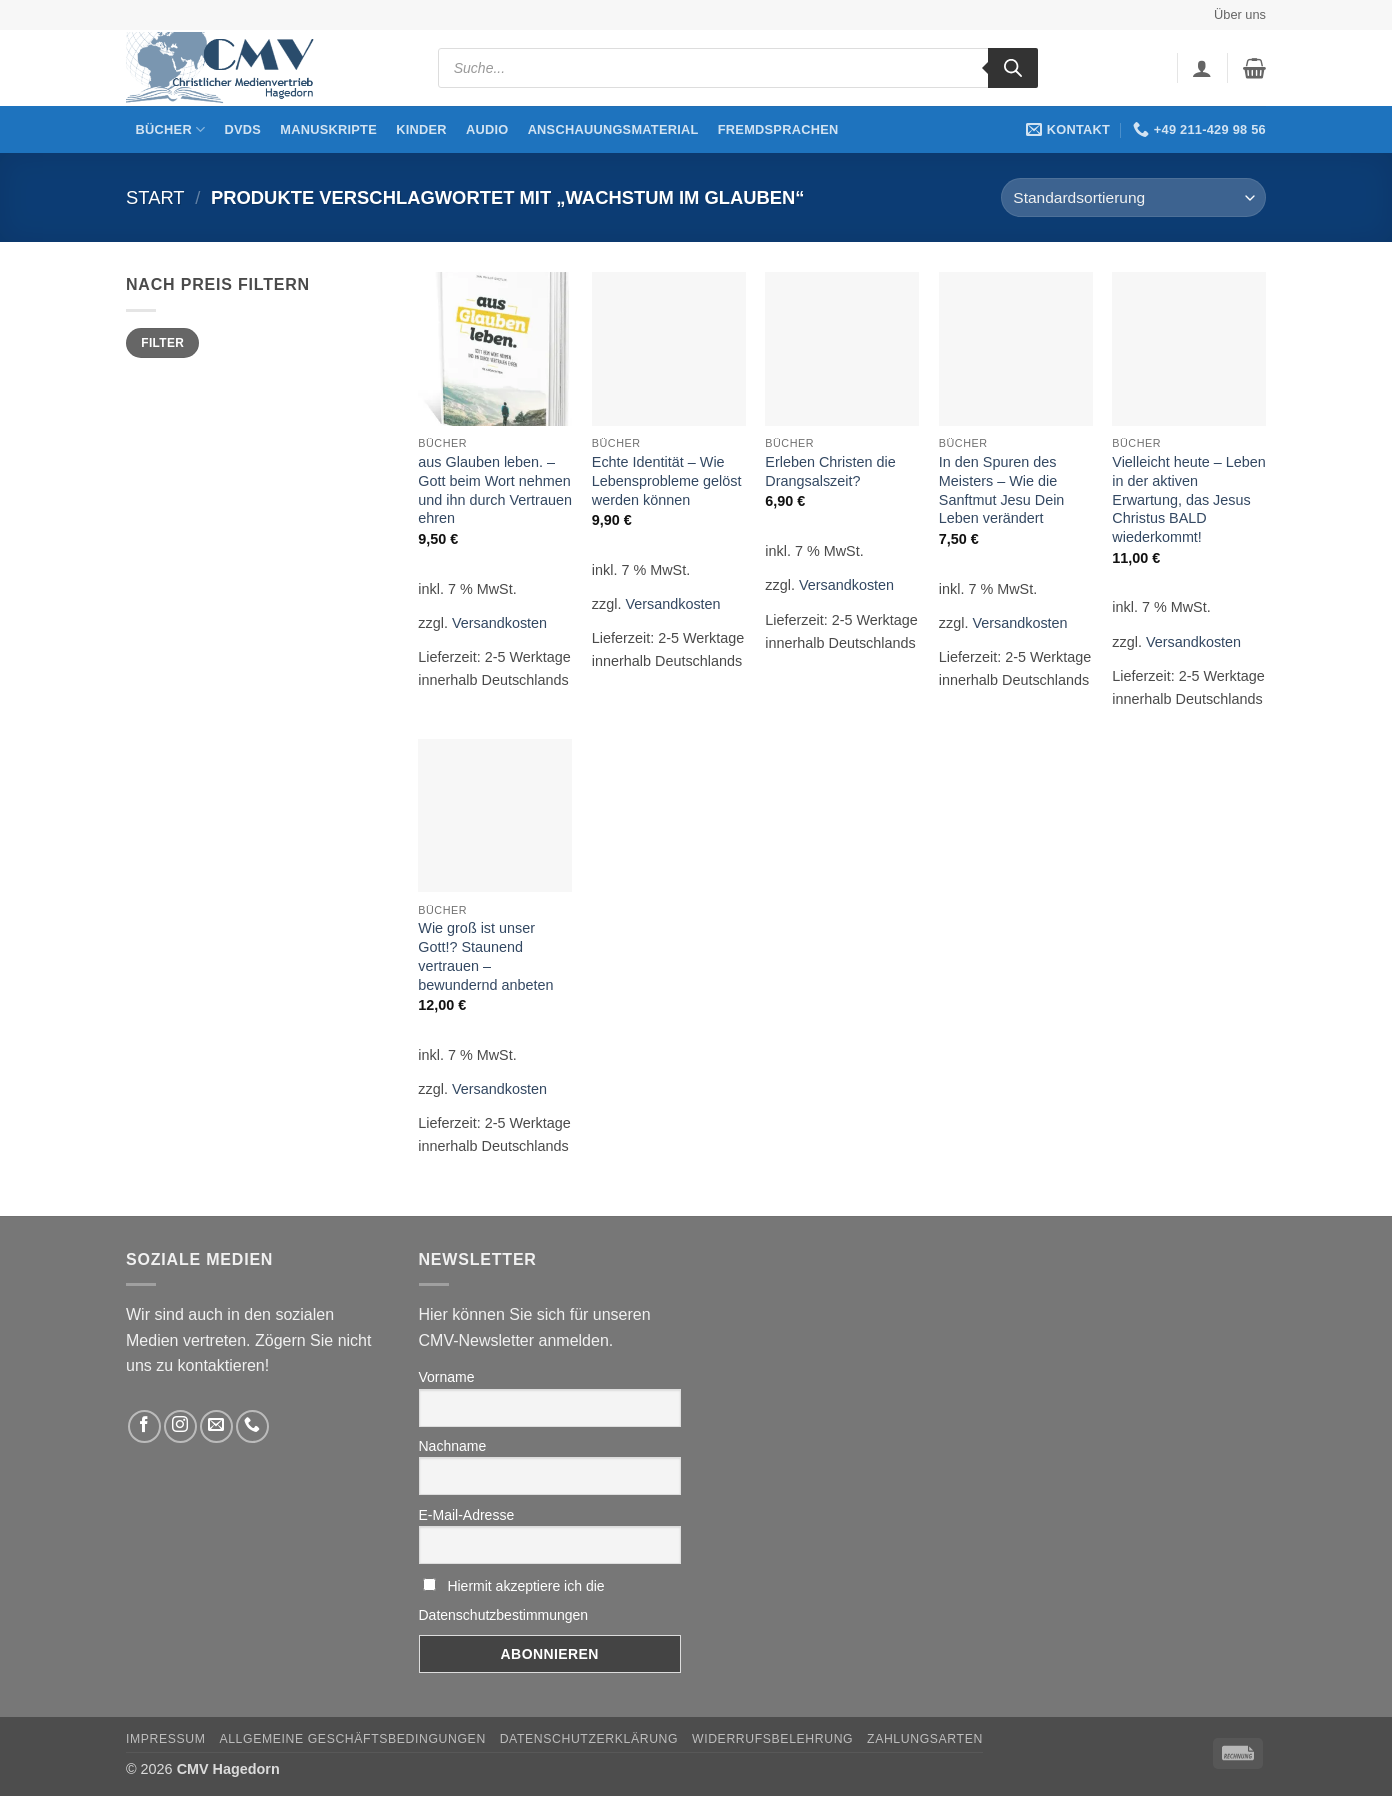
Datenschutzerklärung (589, 1739)
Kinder (421, 129)
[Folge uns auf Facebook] (144, 1426)
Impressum (166, 1739)
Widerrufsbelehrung (772, 1739)
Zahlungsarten (925, 1739)
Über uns (1240, 14)
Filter (162, 343)
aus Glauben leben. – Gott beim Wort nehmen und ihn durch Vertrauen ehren (495, 490)
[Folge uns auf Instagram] (180, 1426)
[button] (1202, 68)
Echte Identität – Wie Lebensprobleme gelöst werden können (667, 480)
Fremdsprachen (778, 129)
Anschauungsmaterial (613, 129)
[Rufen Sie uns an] (252, 1426)
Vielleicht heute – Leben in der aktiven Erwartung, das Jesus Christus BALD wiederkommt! (1188, 499)
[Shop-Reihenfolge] (1133, 197)
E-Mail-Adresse (467, 1515)
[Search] (1013, 68)
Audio (487, 129)
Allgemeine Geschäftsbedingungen (352, 1739)
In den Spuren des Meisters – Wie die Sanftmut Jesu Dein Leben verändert (1002, 490)
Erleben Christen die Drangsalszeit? (830, 471)
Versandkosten (499, 623)
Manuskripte (328, 129)
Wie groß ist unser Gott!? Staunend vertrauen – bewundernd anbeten (485, 956)
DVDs (243, 129)
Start (155, 197)
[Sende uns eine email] (216, 1426)
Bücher (171, 129)
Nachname (453, 1446)
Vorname (447, 1377)
